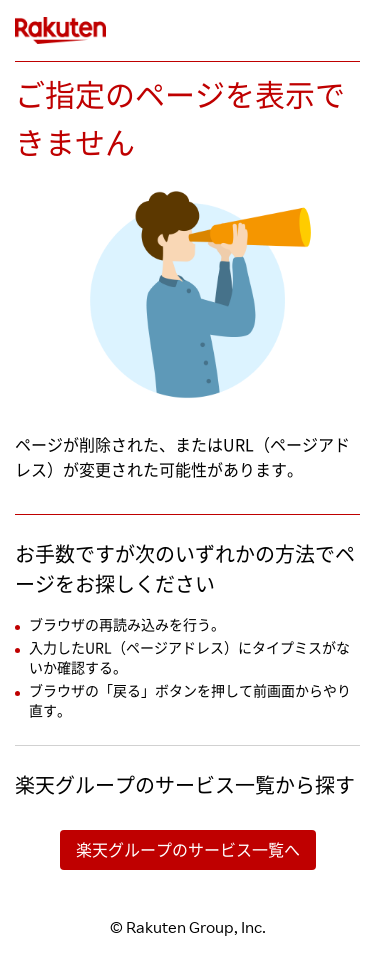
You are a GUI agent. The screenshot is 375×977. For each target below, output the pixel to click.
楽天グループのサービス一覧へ (188, 850)
